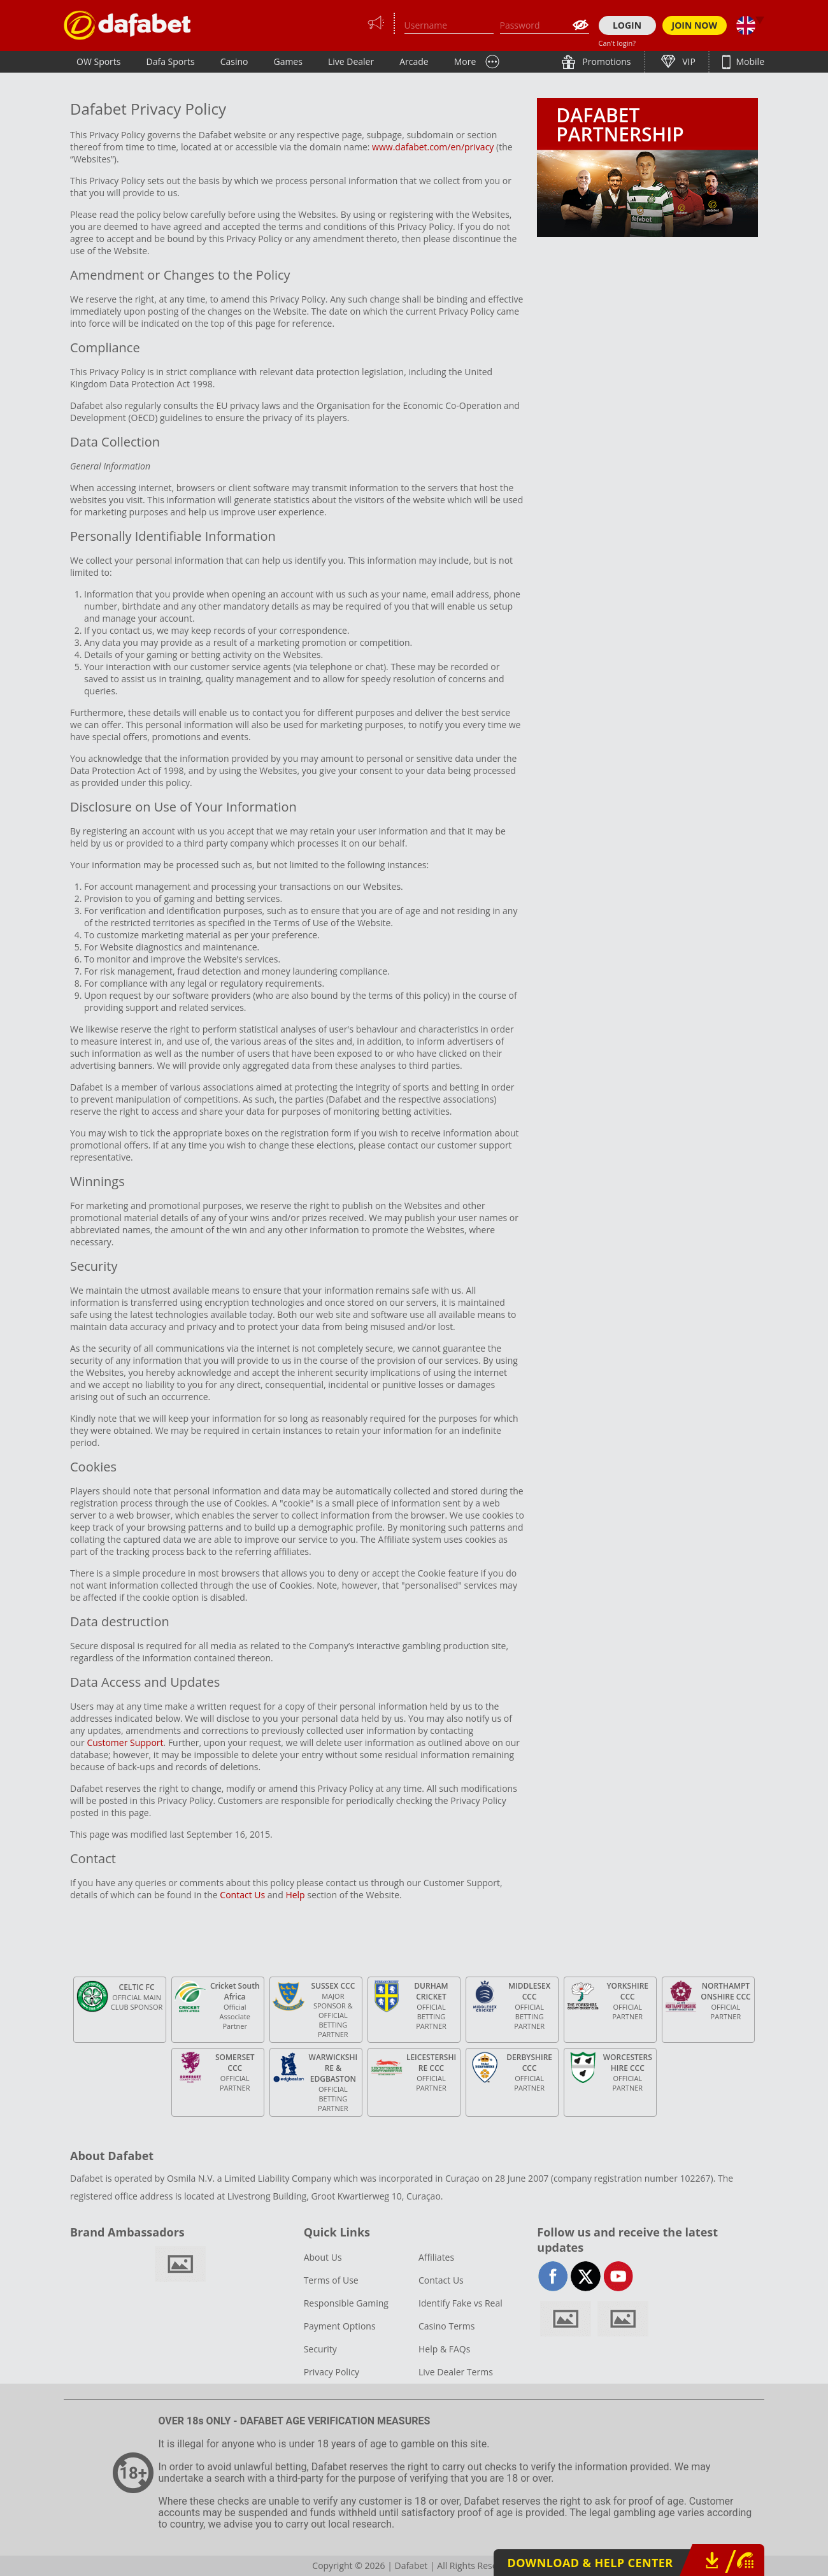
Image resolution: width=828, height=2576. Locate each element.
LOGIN (627, 25)
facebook (553, 2276)
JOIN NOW (695, 25)
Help (294, 1895)
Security (320, 2349)
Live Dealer (351, 61)
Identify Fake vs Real (460, 2303)
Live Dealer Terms (455, 2372)
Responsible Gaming (346, 2303)
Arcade (414, 61)
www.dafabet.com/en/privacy (433, 147)
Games (287, 61)
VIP (688, 61)
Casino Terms (446, 2326)
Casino (234, 61)
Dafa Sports (170, 61)
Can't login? (617, 43)
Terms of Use (331, 2280)
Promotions (605, 61)
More (465, 61)
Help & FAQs (444, 2349)
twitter (586, 2276)
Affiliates (436, 2257)
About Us (323, 2257)
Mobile (749, 61)
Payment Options (340, 2326)
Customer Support (125, 1742)
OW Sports (98, 61)
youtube (618, 2276)
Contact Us (242, 1895)
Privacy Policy (331, 2372)
